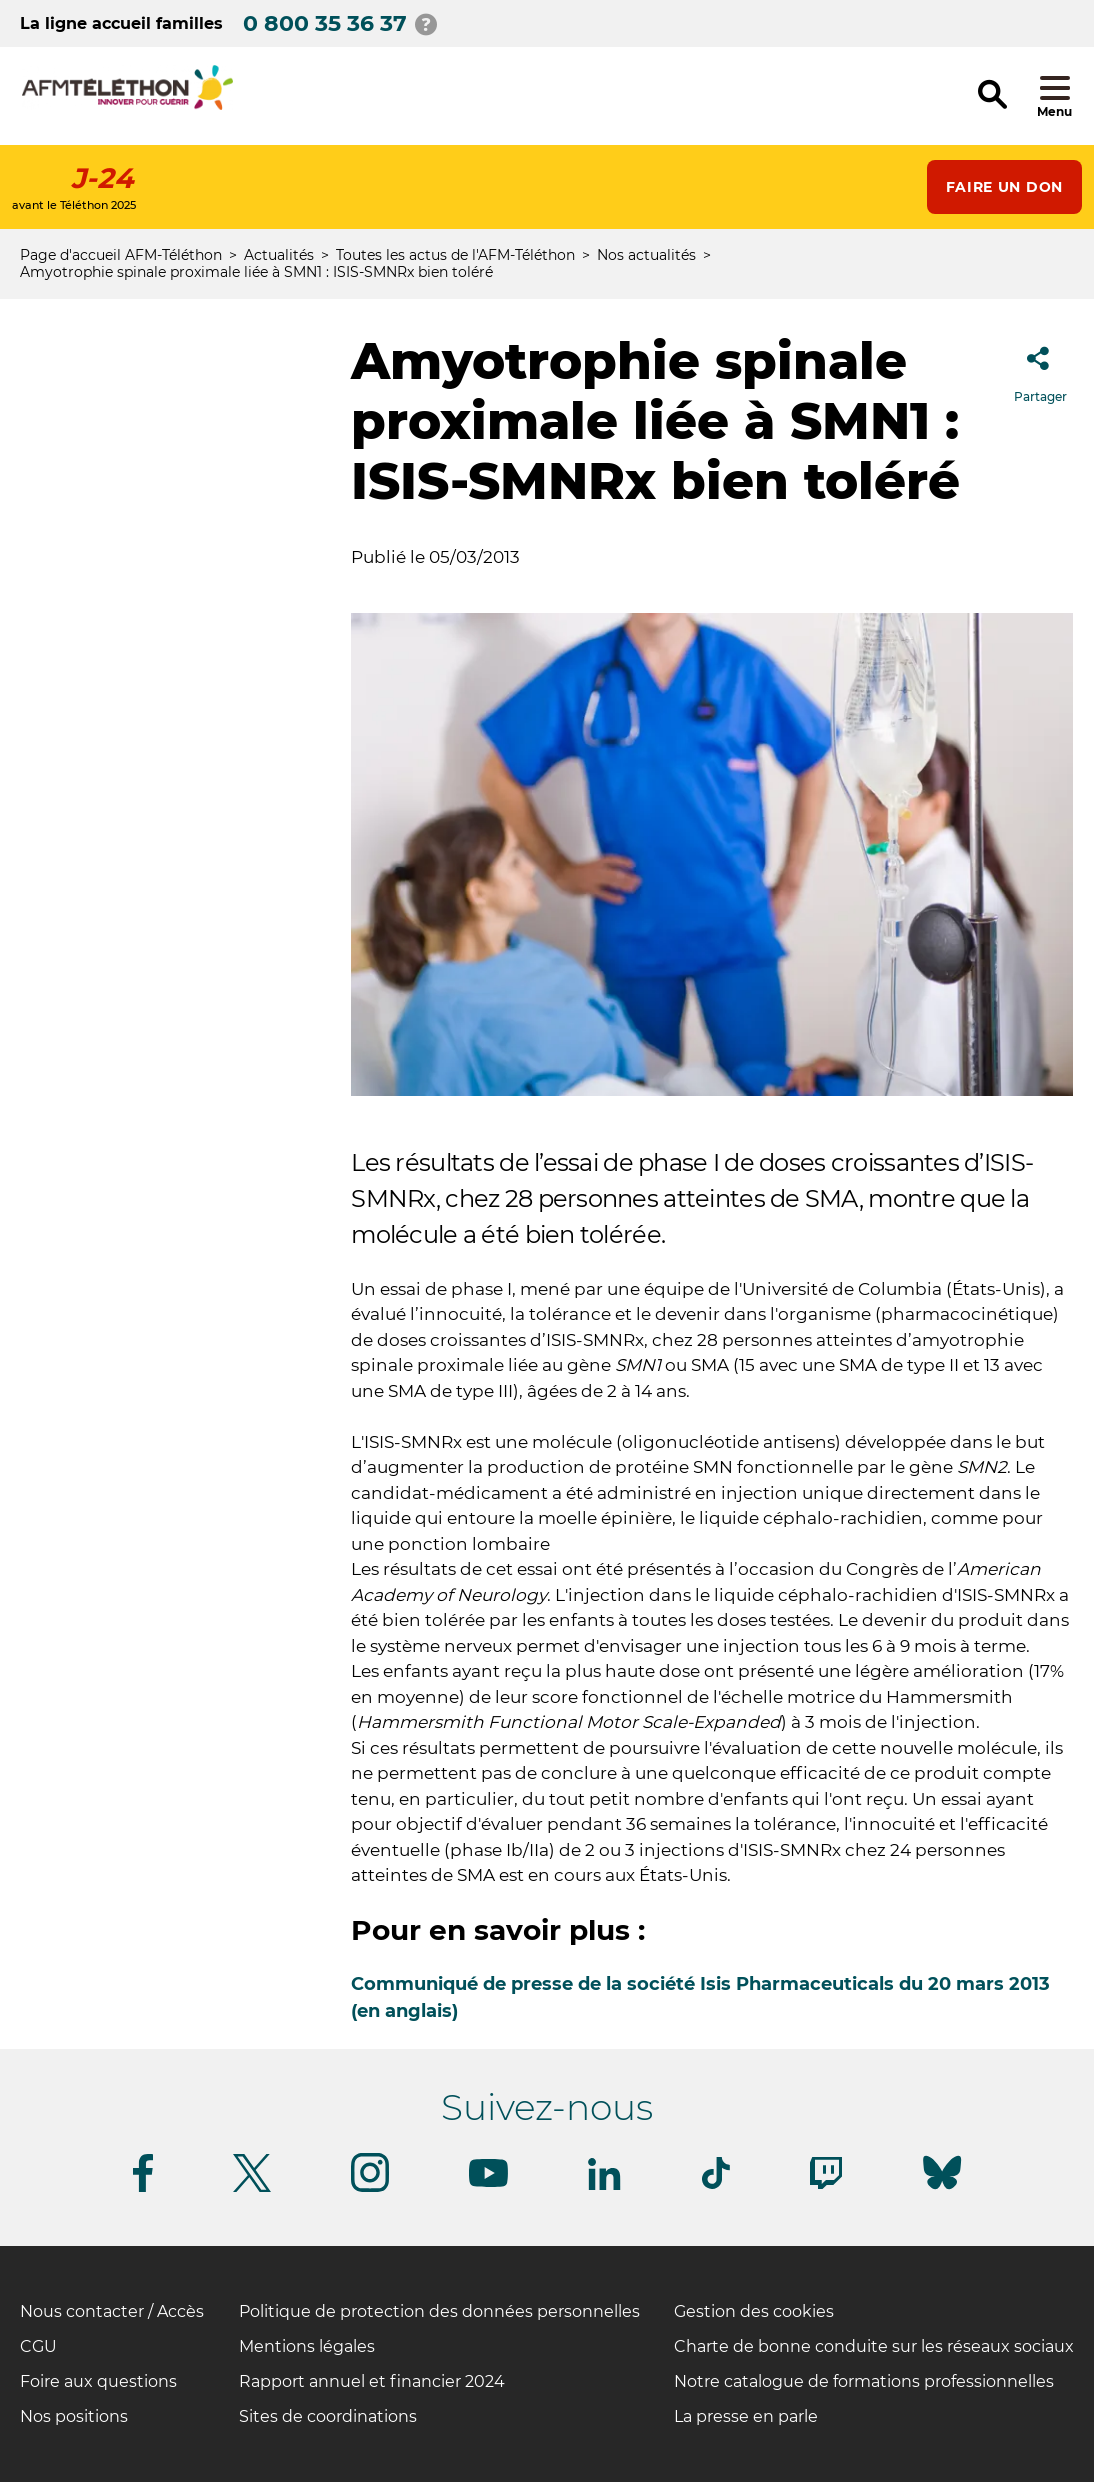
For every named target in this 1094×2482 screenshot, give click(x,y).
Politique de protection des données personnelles (439, 2311)
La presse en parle (746, 2416)
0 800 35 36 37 (325, 23)
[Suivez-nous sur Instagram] (370, 2188)
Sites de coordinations (328, 2416)
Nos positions (74, 2416)
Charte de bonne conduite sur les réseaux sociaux (874, 2346)
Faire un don (1004, 187)
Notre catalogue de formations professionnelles (864, 2381)
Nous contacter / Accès (112, 2311)
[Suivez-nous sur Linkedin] (605, 2186)
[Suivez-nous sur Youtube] (488, 2183)
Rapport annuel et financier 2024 (372, 2381)
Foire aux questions (98, 2381)
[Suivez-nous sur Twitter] (252, 2188)
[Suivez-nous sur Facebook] (143, 2188)
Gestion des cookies (754, 2311)
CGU (38, 2346)
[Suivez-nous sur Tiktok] (716, 2185)
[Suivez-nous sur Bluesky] (942, 2189)
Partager (1040, 368)
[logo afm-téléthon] (127, 106)
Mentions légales (307, 2346)
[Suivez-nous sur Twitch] (826, 2185)
